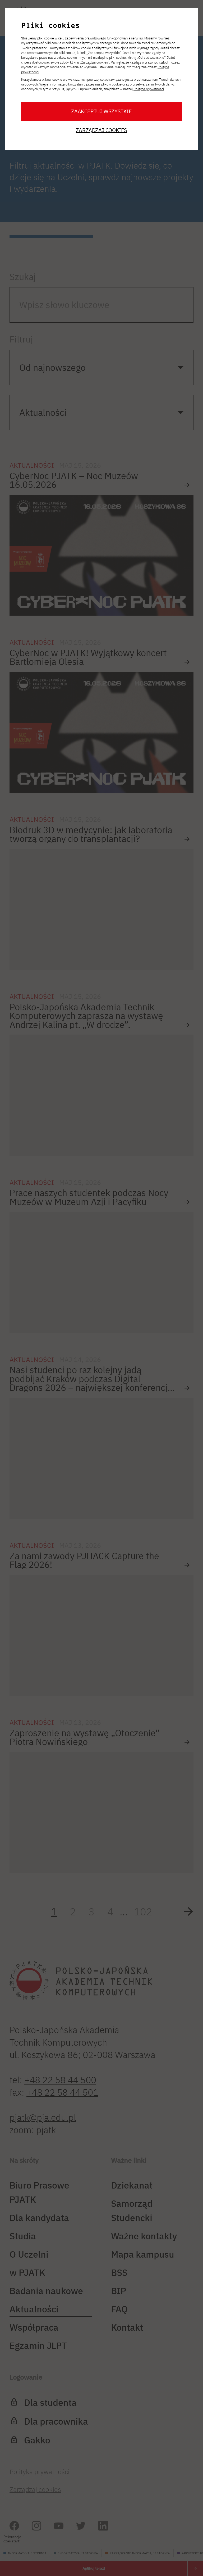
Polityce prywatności (148, 89)
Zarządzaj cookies (101, 130)
